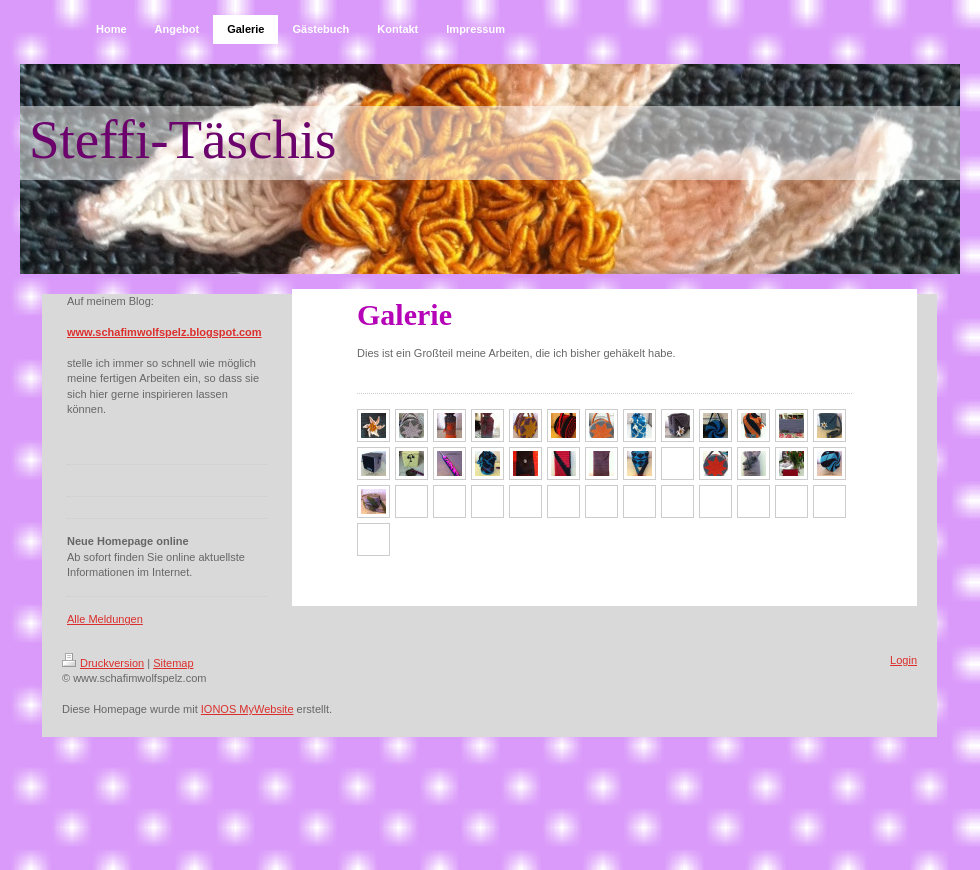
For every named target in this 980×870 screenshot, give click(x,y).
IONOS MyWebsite (247, 709)
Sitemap (173, 663)
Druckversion (103, 663)
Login (903, 660)
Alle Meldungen (105, 619)
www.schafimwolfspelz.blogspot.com (164, 332)
